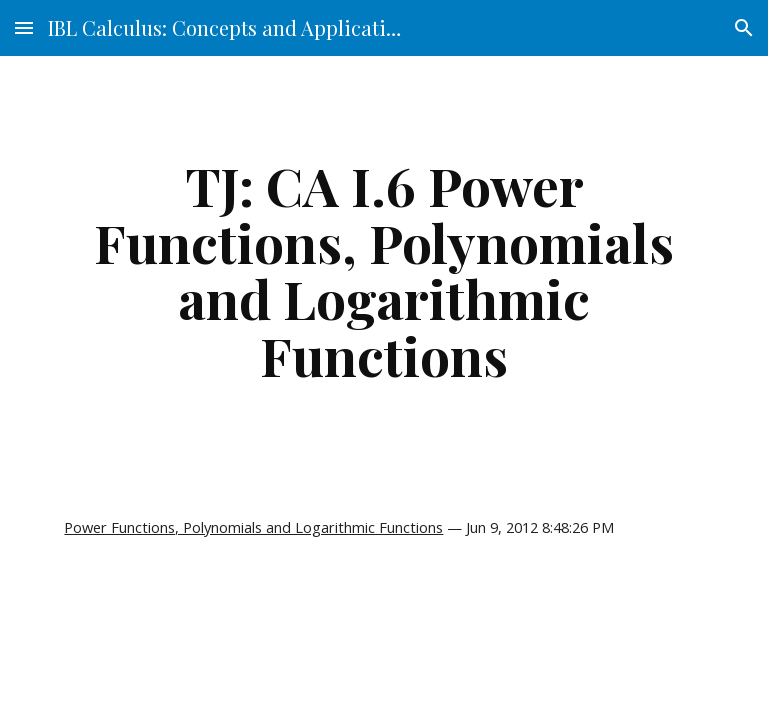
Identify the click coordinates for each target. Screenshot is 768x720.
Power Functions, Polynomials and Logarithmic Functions (253, 527)
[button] (24, 27)
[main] (383, 270)
